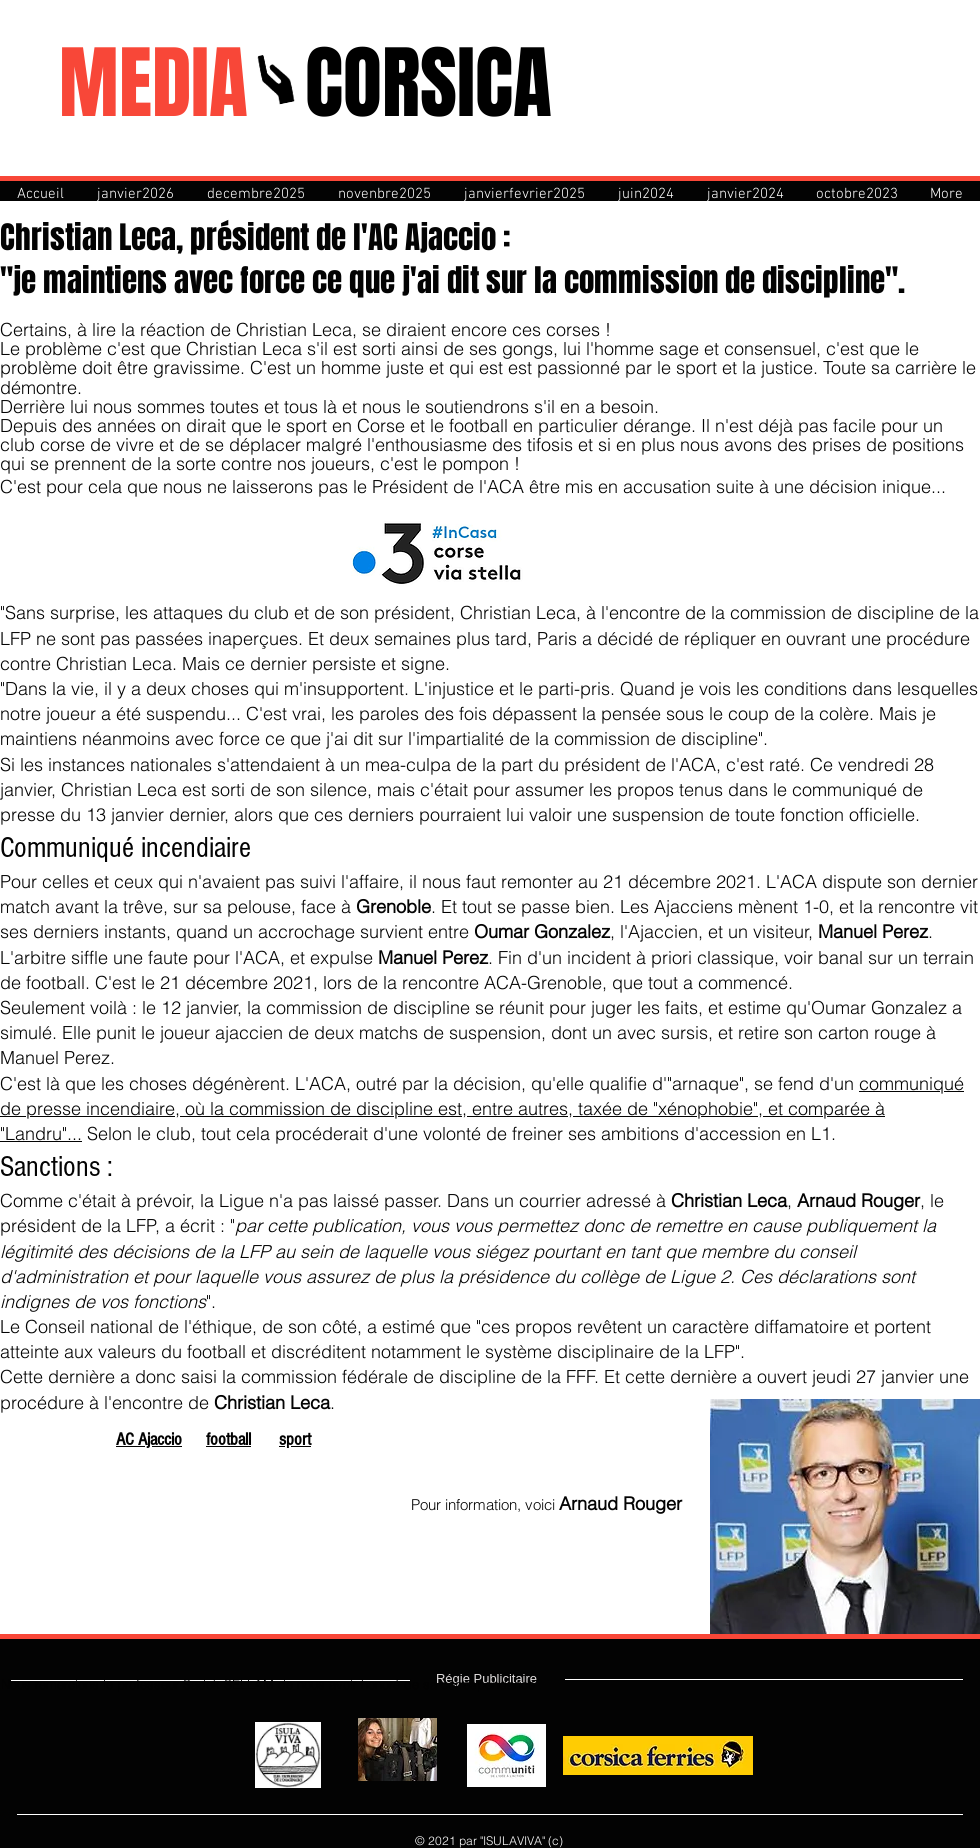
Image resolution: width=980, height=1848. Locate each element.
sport (295, 1439)
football (228, 1439)
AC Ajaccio (149, 1439)
